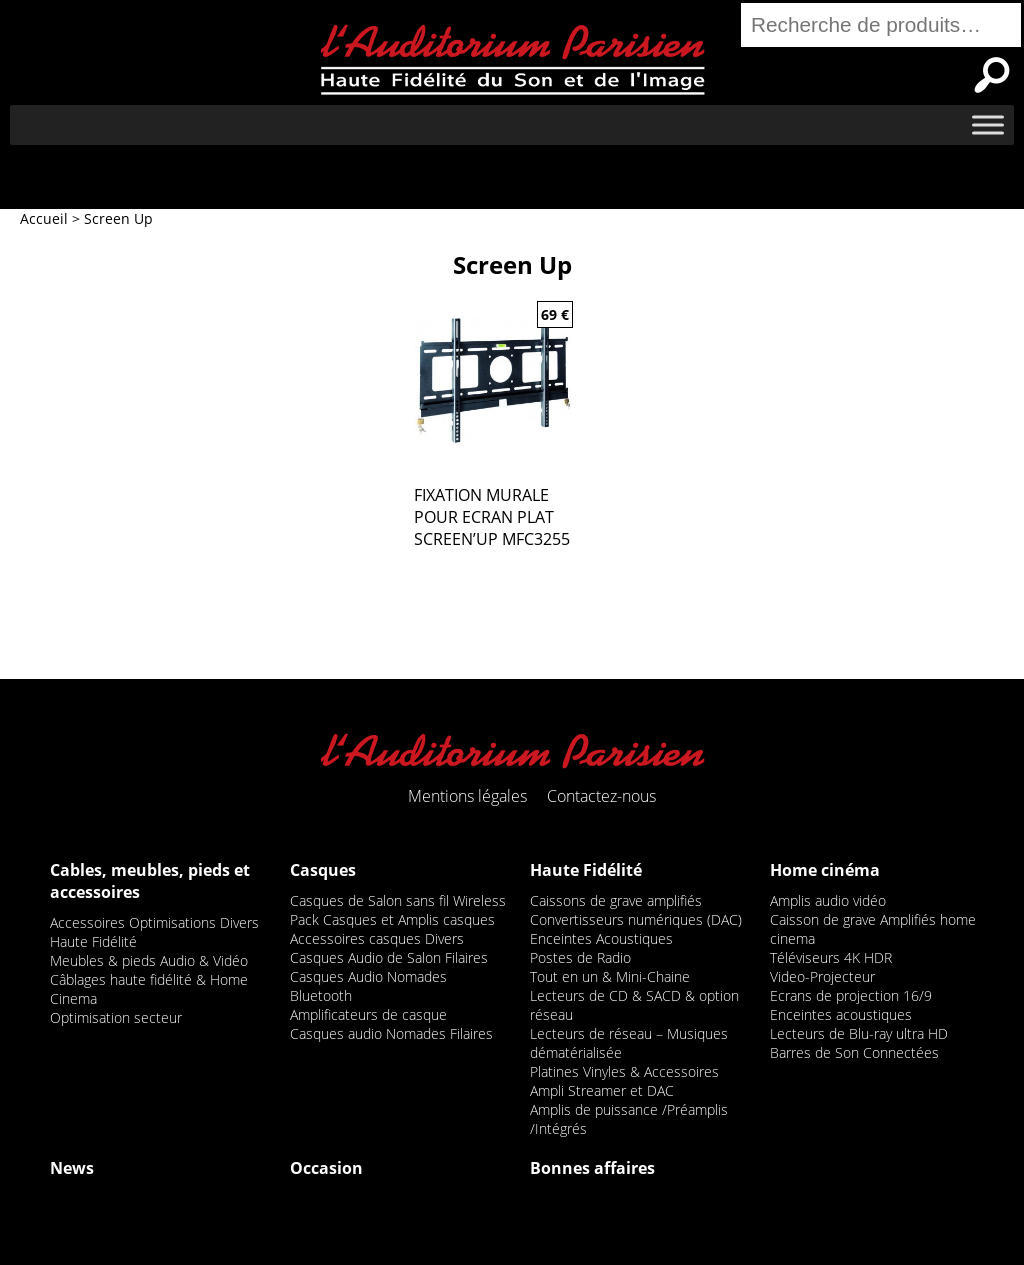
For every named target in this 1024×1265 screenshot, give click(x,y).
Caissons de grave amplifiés (616, 900)
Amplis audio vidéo (828, 900)
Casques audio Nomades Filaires (391, 1033)
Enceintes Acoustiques (601, 938)
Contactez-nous (601, 796)
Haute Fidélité (586, 870)
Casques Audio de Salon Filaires (389, 957)
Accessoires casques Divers (377, 938)
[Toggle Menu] (988, 124)
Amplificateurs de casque (368, 1014)
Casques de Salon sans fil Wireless (398, 900)
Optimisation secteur (116, 1017)
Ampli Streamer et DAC (602, 1090)
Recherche (992, 75)
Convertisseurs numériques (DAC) (636, 919)
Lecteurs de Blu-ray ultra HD (859, 1033)
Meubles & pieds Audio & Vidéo (149, 960)
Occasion (326, 1168)
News (72, 1168)
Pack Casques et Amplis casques (392, 919)
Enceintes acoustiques (841, 1014)
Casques (323, 870)
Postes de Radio (580, 957)
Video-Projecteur (822, 976)
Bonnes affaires (592, 1168)
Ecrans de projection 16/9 (851, 995)
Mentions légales (467, 796)
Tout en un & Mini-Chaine (610, 976)
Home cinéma (825, 870)
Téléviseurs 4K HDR (831, 957)
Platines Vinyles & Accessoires (624, 1071)
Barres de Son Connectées (854, 1052)
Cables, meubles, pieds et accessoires (150, 881)
